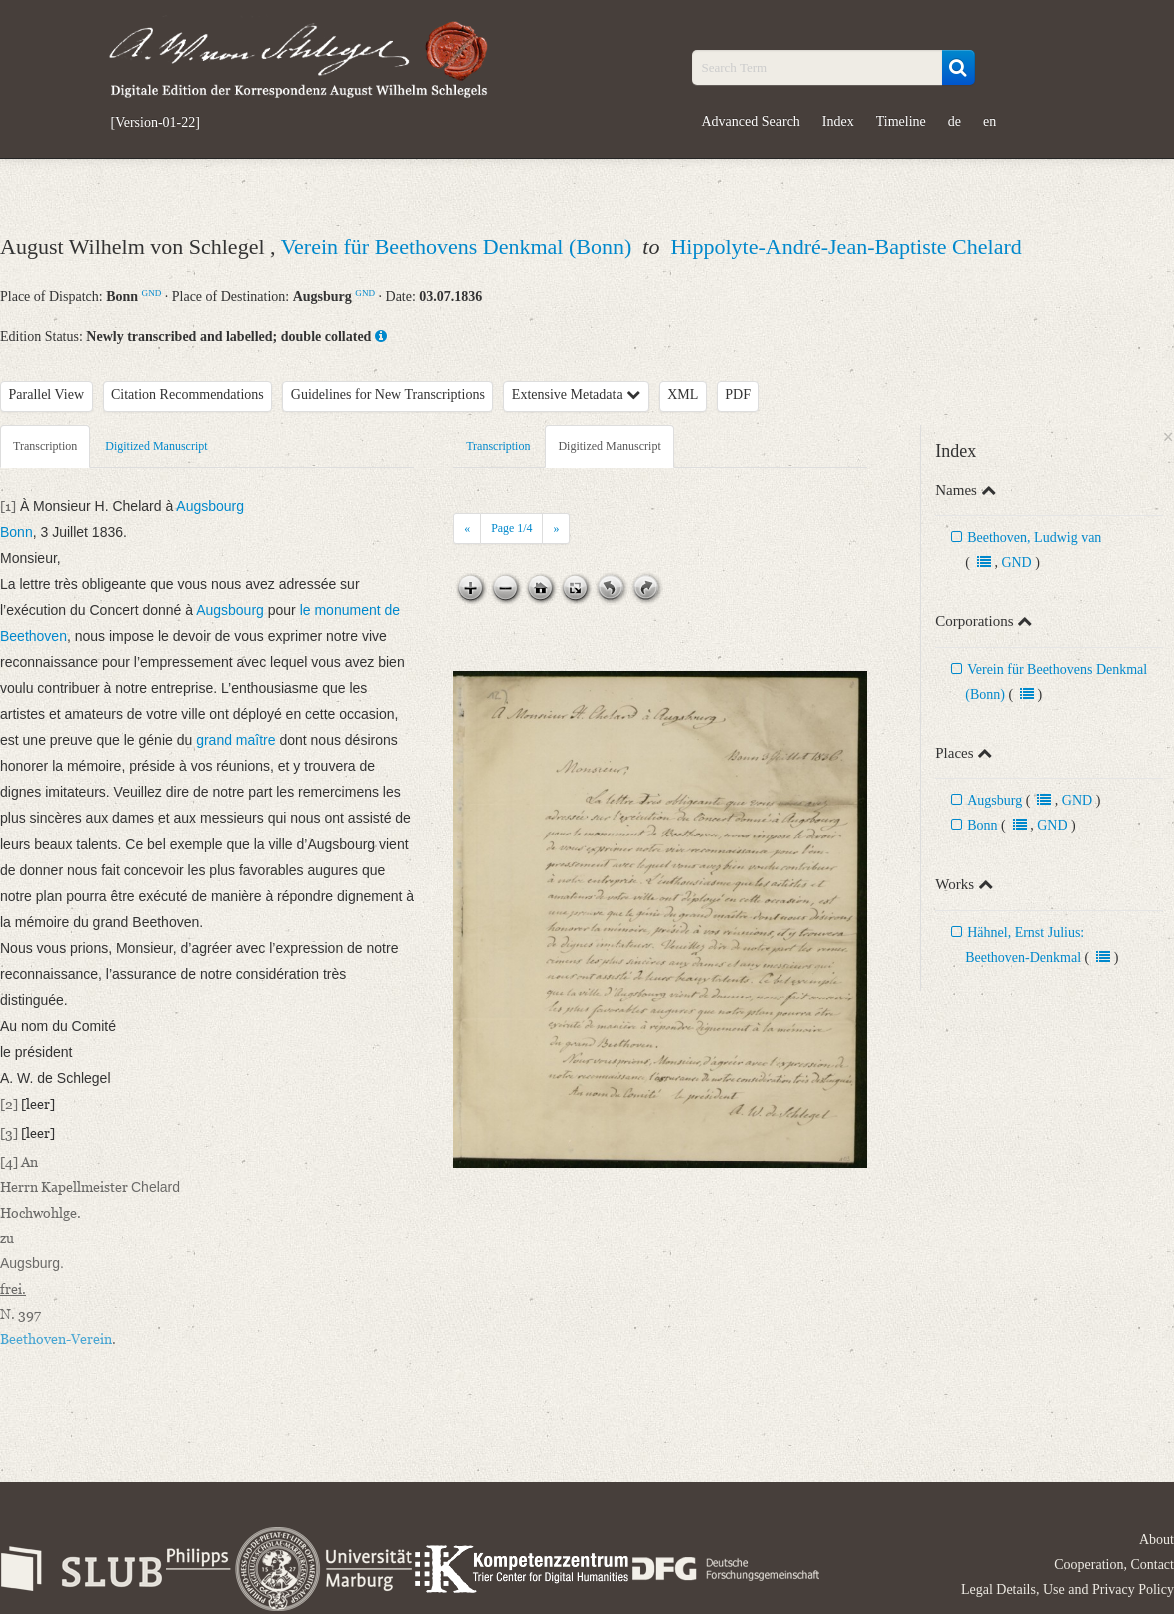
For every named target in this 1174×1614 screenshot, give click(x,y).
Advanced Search (751, 121)
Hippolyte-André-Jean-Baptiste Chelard (845, 246)
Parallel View (47, 394)
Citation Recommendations (187, 394)
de (954, 121)
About (1156, 1539)
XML (682, 394)
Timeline (901, 121)
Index (838, 121)
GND (152, 293)
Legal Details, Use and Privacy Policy (1067, 1589)
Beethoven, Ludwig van (1034, 537)
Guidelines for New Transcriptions (388, 394)
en (989, 121)
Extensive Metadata (576, 394)
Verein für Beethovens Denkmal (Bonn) (459, 246)
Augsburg (994, 800)
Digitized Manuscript (156, 446)
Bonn (982, 825)
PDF (738, 394)
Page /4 (511, 528)
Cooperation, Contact (1114, 1564)
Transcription (45, 446)
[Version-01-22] (155, 123)
